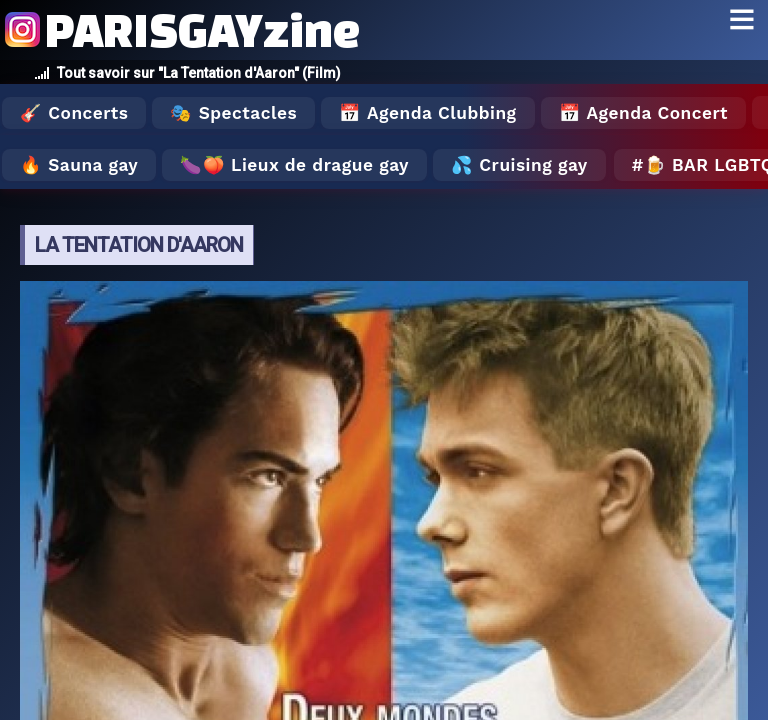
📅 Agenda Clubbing (427, 113)
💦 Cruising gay (519, 165)
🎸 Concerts (74, 113)
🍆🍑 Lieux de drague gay (294, 165)
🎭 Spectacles (233, 113)
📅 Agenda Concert (643, 113)
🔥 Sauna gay (79, 165)
